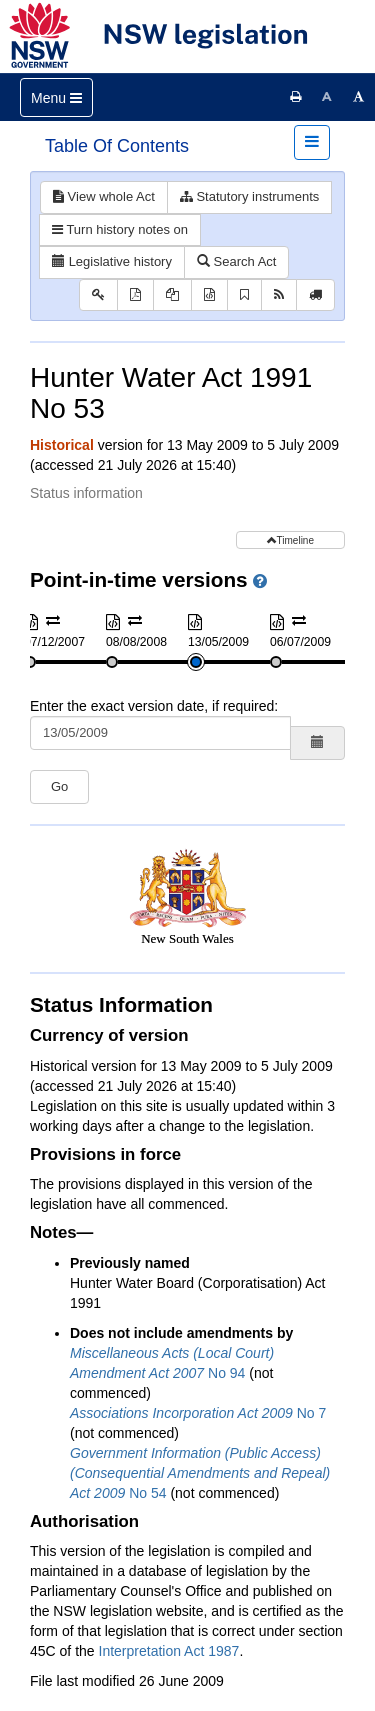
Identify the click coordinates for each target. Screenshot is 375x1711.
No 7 (198, 1413)
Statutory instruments (249, 196)
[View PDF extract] (172, 295)
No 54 (200, 1473)
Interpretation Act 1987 (169, 1651)
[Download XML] (209, 295)
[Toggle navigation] (56, 97)
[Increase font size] (359, 97)
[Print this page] (296, 97)
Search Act (236, 261)
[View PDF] (135, 295)
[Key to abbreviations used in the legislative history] (98, 295)
